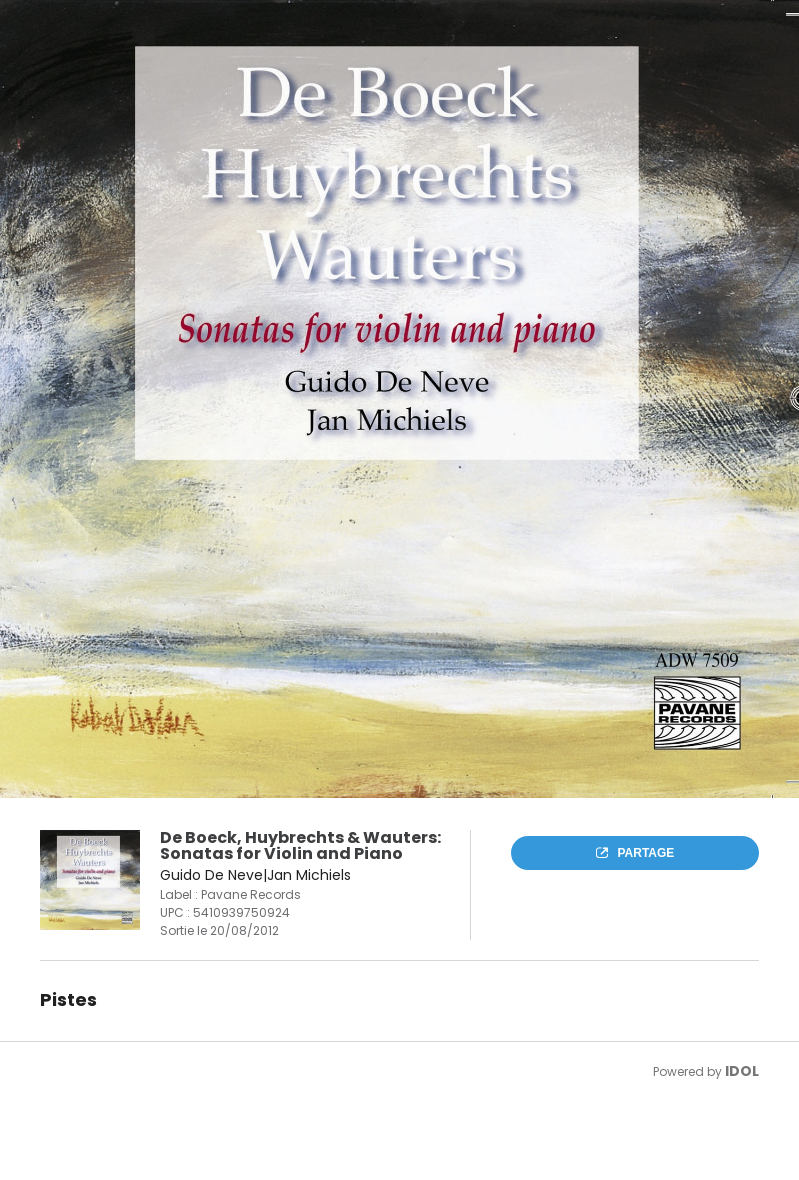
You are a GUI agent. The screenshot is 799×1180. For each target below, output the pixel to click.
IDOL (742, 1071)
